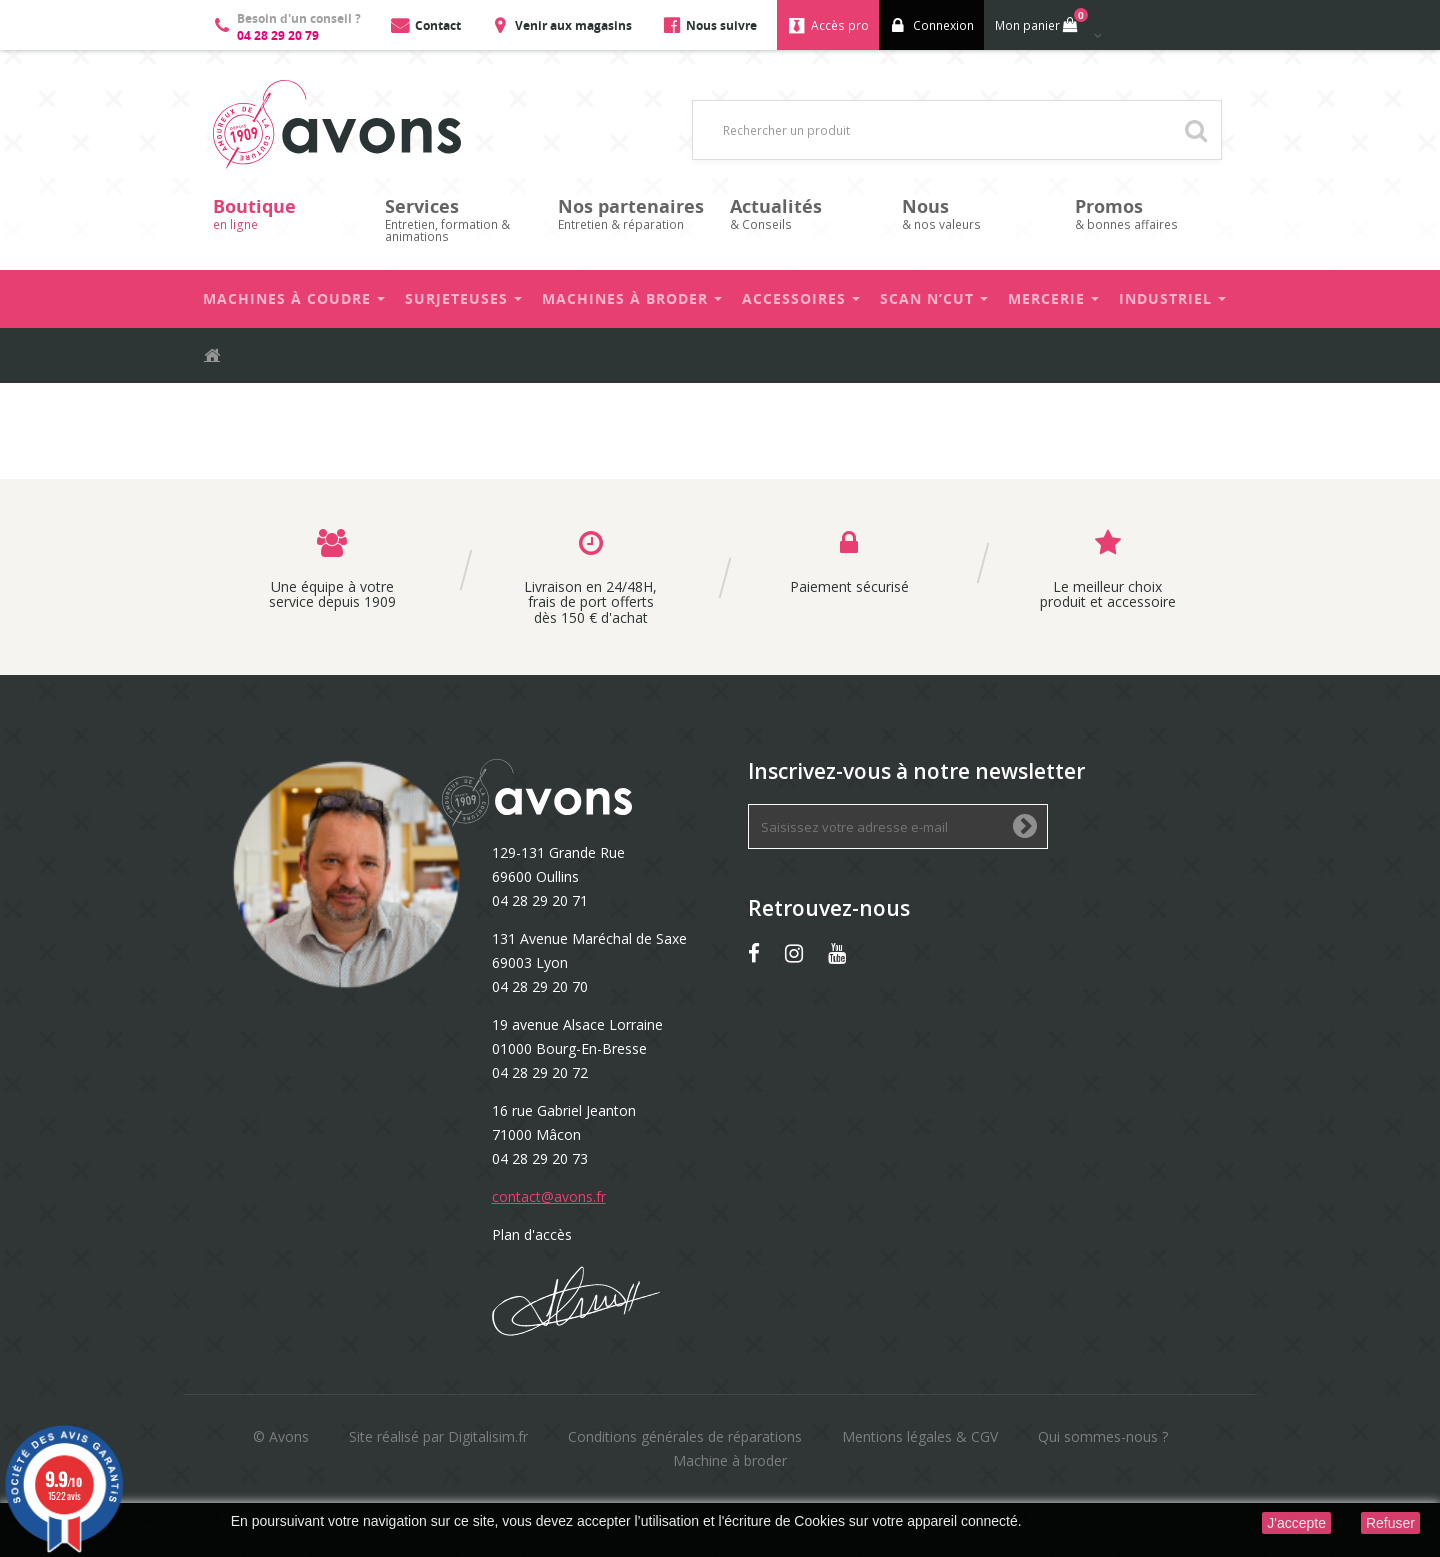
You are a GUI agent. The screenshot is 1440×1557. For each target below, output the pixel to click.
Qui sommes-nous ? (1103, 1436)
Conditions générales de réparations (685, 1436)
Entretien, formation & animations (461, 219)
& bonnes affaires (1151, 213)
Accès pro (840, 25)
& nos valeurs (978, 213)
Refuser (1390, 1523)
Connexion (943, 25)
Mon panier (1039, 21)
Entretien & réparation (634, 213)
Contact (438, 25)
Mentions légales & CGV (920, 1436)
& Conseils (806, 213)
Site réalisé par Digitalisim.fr (438, 1436)
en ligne (289, 213)
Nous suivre (721, 25)
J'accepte (1296, 1523)
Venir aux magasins (573, 25)
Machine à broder (730, 1460)
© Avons (281, 1436)
